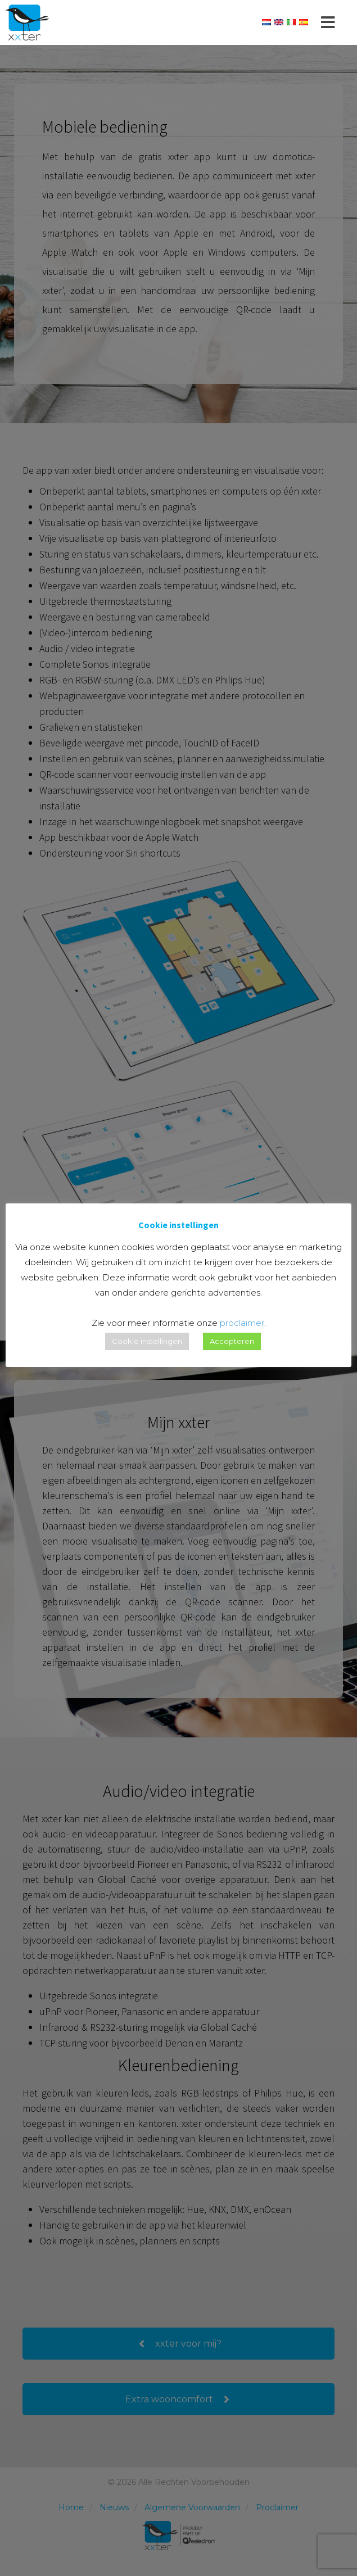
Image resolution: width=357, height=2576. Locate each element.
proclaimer (242, 1323)
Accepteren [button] (232, 1341)
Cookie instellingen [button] (147, 1341)
